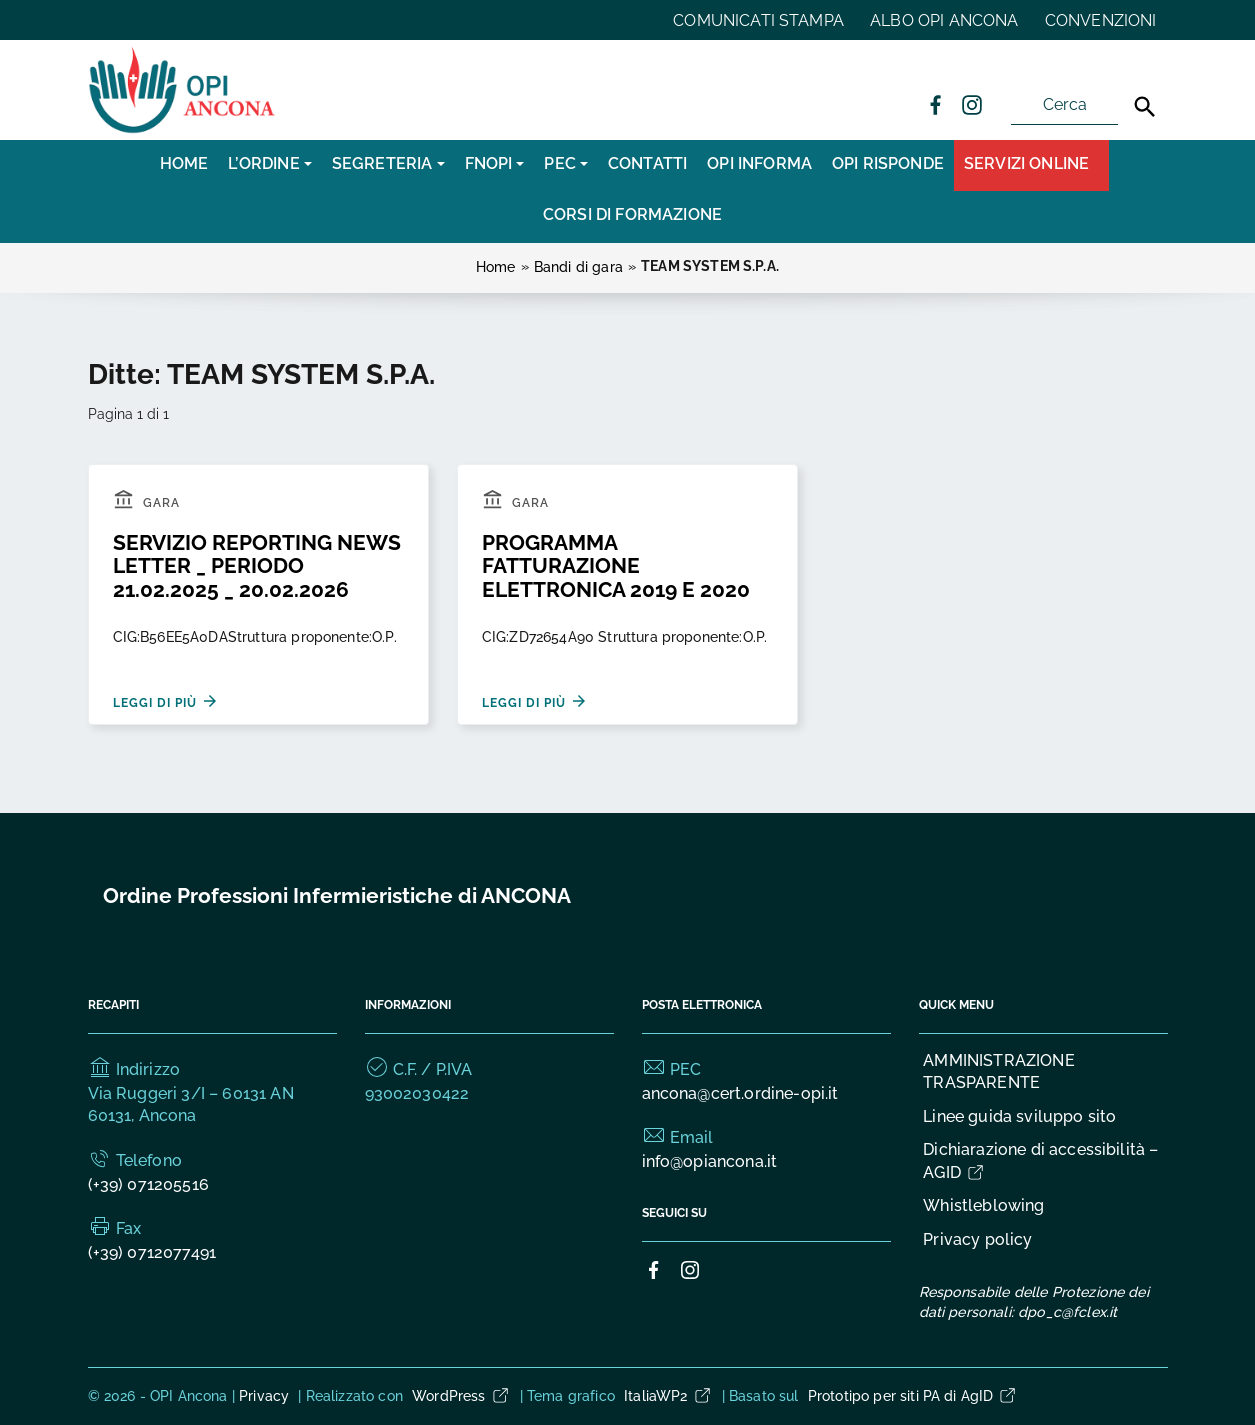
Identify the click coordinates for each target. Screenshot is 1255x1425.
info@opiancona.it (710, 1161)
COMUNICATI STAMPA (758, 20)
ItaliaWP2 (668, 1396)
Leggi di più (166, 701)
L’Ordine (263, 163)
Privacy (264, 1396)
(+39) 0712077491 (152, 1252)
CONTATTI (647, 163)
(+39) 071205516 (148, 1184)
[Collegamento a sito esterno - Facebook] (935, 104)
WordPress (461, 1396)
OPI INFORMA (759, 163)
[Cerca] (1145, 107)
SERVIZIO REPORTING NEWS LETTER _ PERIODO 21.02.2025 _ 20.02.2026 (257, 566)
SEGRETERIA (382, 163)
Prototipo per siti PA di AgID (913, 1396)
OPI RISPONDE (888, 163)
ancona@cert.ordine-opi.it (740, 1093)
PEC (559, 163)
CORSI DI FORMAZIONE (632, 214)
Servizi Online (1026, 163)
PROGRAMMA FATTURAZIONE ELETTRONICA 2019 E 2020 (616, 566)
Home (184, 163)
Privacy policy (977, 1239)
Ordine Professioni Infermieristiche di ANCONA (337, 895)
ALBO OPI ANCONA (944, 20)
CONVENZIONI (1101, 20)
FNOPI (489, 163)
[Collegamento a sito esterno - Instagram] (971, 104)
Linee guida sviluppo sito (1019, 1116)
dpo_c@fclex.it (1067, 1312)
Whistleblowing (983, 1205)
